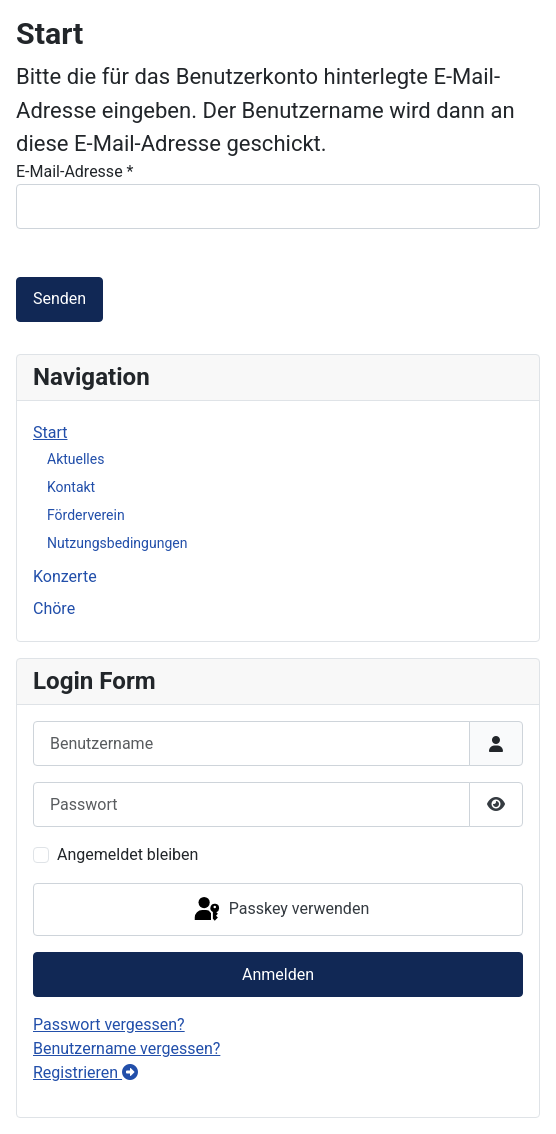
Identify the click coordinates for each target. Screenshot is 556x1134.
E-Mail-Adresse (74, 171)
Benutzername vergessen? (126, 1048)
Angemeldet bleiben (127, 854)
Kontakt (71, 487)
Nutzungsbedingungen (117, 543)
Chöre (54, 608)
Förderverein (86, 515)
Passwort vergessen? (109, 1024)
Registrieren (85, 1072)
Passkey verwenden (280, 910)
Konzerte (65, 576)
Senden (59, 298)
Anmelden (278, 974)
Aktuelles (75, 459)
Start (50, 432)
